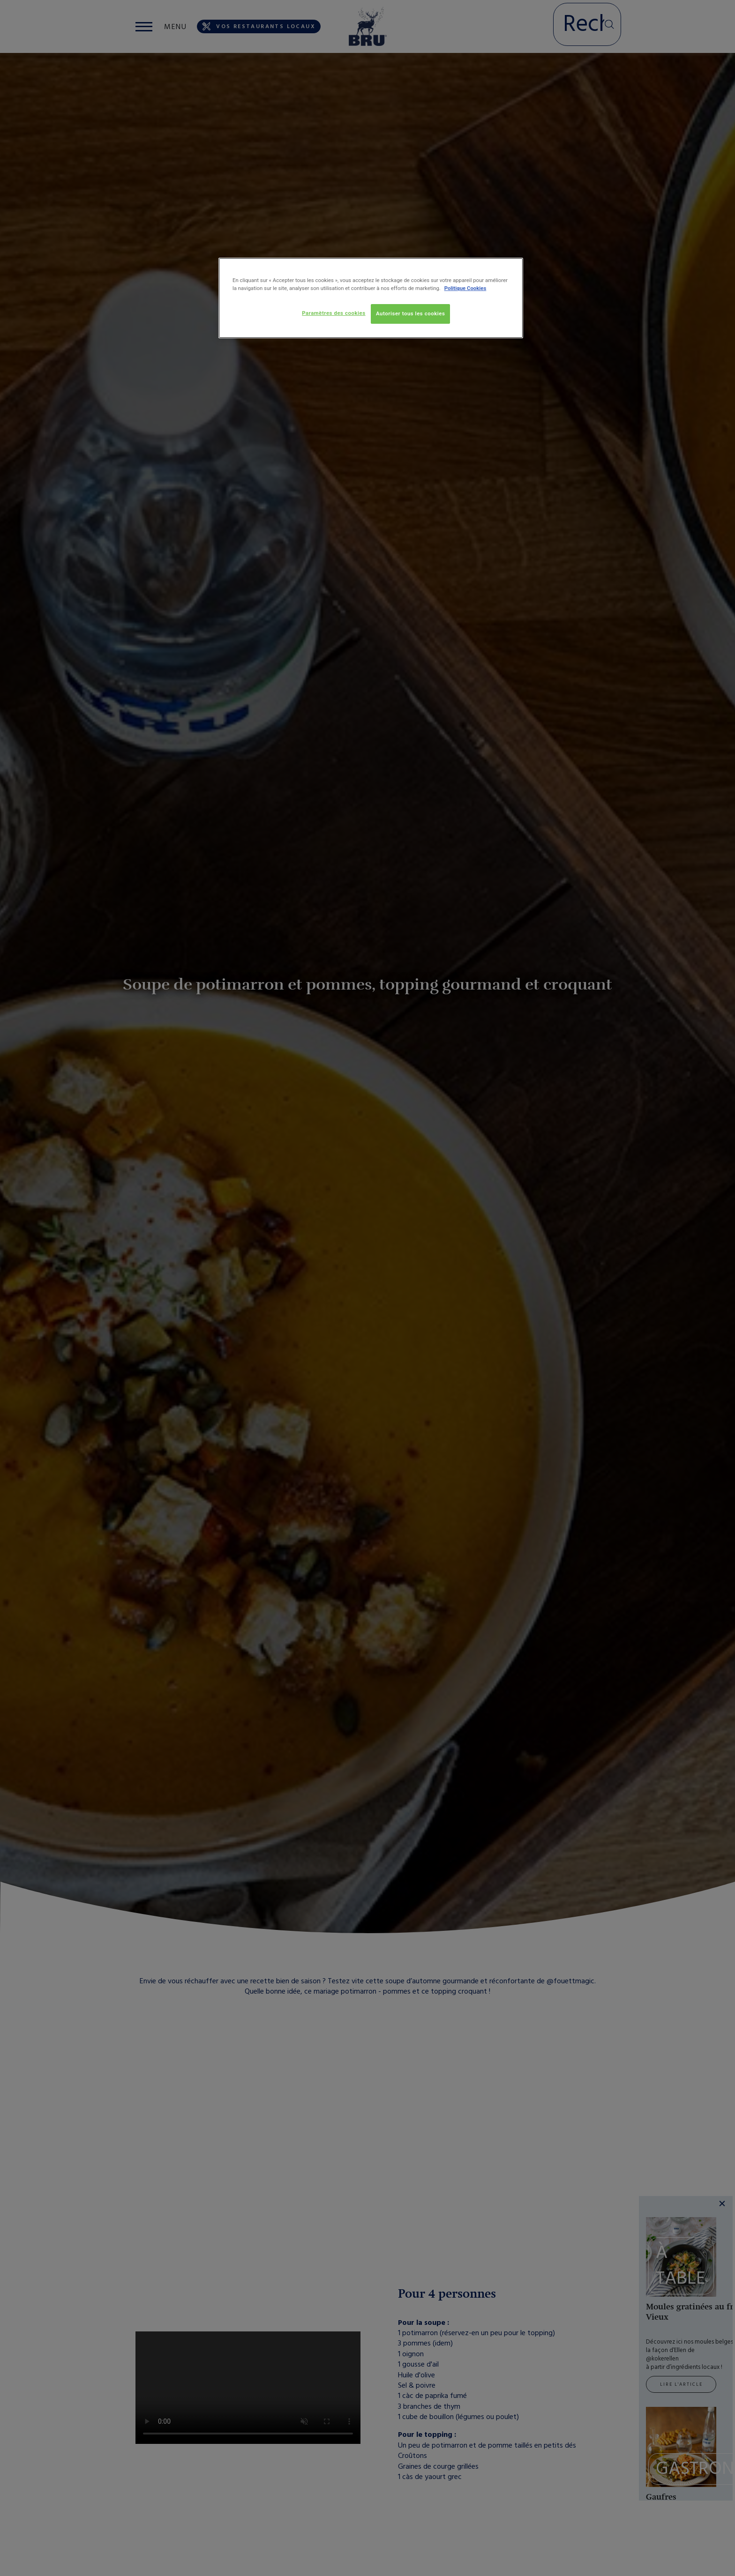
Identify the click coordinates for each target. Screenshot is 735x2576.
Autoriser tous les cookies (410, 313)
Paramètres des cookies (333, 313)
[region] (370, 298)
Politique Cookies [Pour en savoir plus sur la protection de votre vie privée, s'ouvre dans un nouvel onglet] (465, 288)
